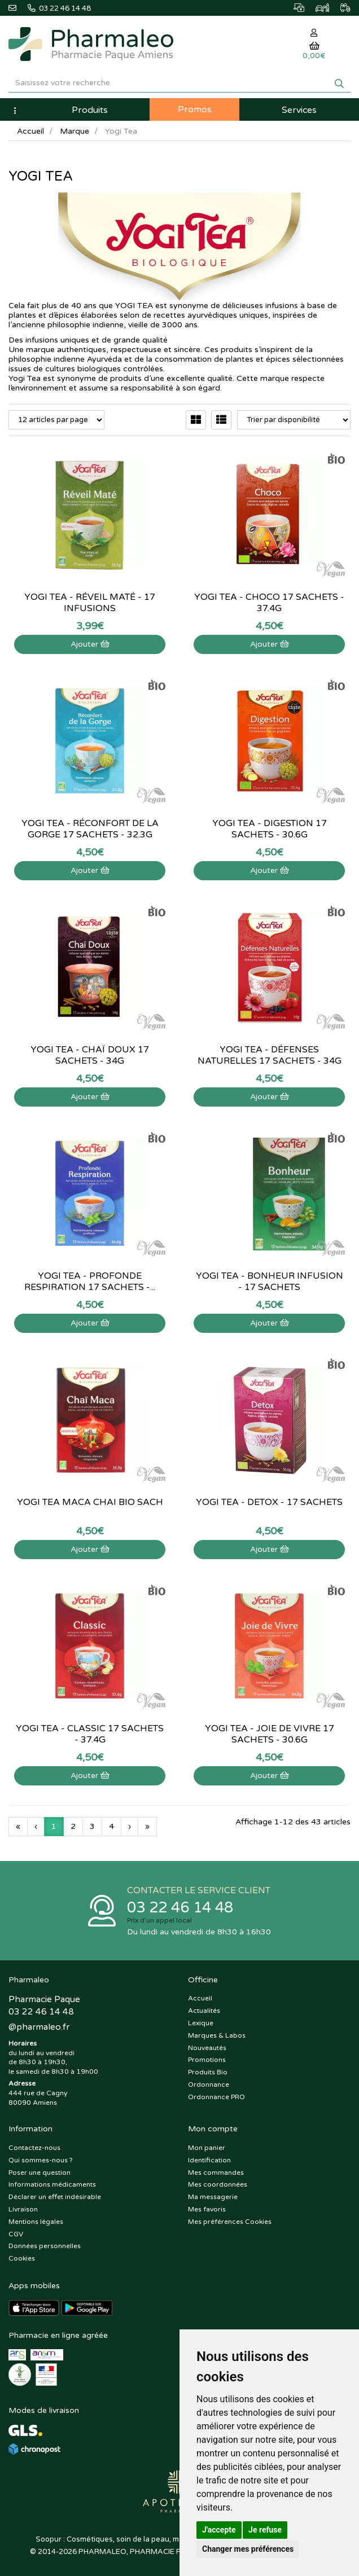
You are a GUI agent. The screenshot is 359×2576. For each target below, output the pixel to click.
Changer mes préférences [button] (248, 2548)
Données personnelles (44, 2246)
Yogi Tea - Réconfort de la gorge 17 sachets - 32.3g (90, 829)
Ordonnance (208, 2084)
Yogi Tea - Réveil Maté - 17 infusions (89, 602)
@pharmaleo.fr (38, 2027)
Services (299, 110)
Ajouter (90, 644)
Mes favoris (207, 2209)
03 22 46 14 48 (180, 1907)
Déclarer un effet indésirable (54, 2197)
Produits (90, 110)
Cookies (21, 2258)
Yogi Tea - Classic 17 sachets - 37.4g (90, 1734)
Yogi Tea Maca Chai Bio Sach (90, 1502)
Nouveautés (207, 2048)
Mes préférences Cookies (230, 2222)
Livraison (23, 2209)
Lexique (200, 2023)
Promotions (207, 2060)
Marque (74, 131)
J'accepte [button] (219, 2529)
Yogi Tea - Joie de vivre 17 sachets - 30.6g (269, 1734)
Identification (209, 2160)
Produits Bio (207, 2072)
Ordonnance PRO (216, 2097)
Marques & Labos (217, 2035)
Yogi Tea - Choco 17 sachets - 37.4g (269, 602)
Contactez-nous (34, 2148)
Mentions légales (35, 2222)
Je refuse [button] (265, 2529)
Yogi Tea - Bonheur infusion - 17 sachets (269, 1281)
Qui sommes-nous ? (40, 2160)
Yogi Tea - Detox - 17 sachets (269, 1502)
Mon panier (206, 2148)
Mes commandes (216, 2172)
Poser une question (39, 2172)
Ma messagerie (213, 2197)
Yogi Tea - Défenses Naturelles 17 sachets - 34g (270, 1055)
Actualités (204, 2011)
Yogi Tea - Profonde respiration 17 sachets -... (89, 1281)
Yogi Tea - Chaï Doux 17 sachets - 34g (89, 1055)
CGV (15, 2234)
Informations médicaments (52, 2184)
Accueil (30, 131)
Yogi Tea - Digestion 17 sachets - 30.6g (269, 829)
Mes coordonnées (217, 2184)
